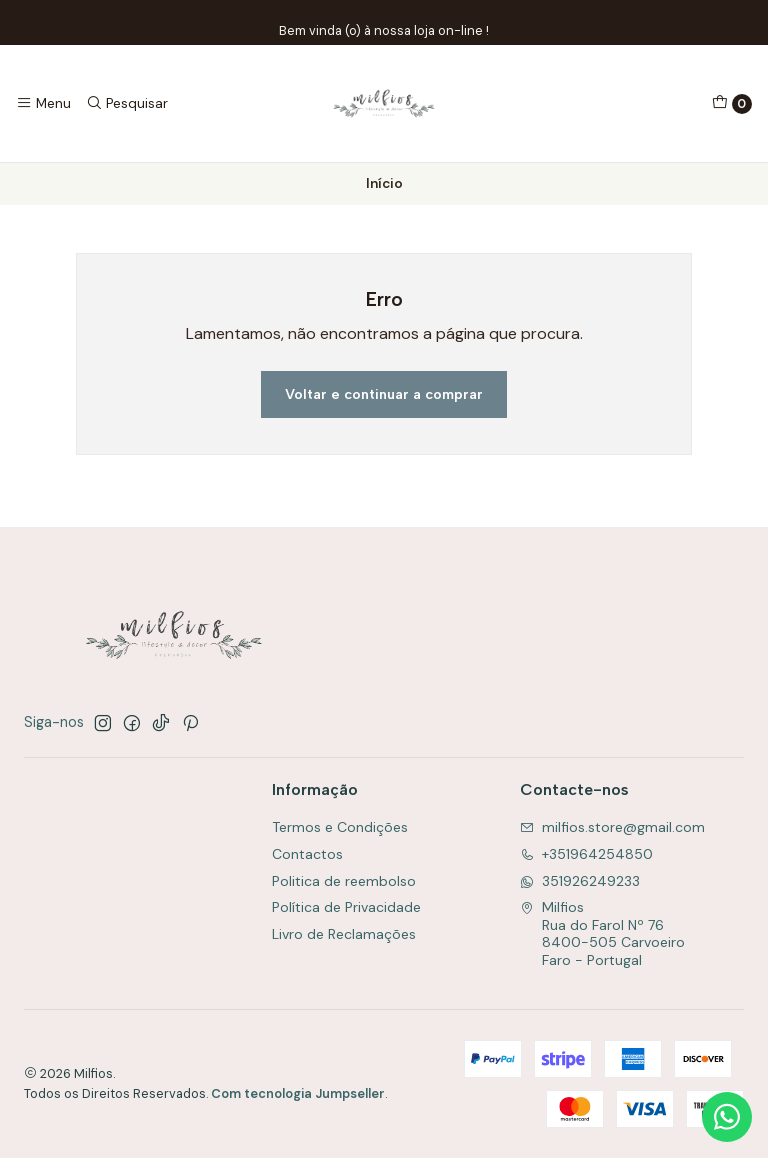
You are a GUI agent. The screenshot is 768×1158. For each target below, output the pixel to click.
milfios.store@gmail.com (612, 827)
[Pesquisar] (126, 103)
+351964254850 (586, 854)
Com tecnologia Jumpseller (298, 1093)
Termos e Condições (340, 827)
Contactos (307, 854)
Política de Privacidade (346, 907)
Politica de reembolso (344, 881)
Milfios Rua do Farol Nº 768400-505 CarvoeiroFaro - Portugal (602, 933)
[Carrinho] (732, 104)
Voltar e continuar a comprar (384, 394)
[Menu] (43, 103)
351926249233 (580, 881)
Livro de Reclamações (344, 934)
